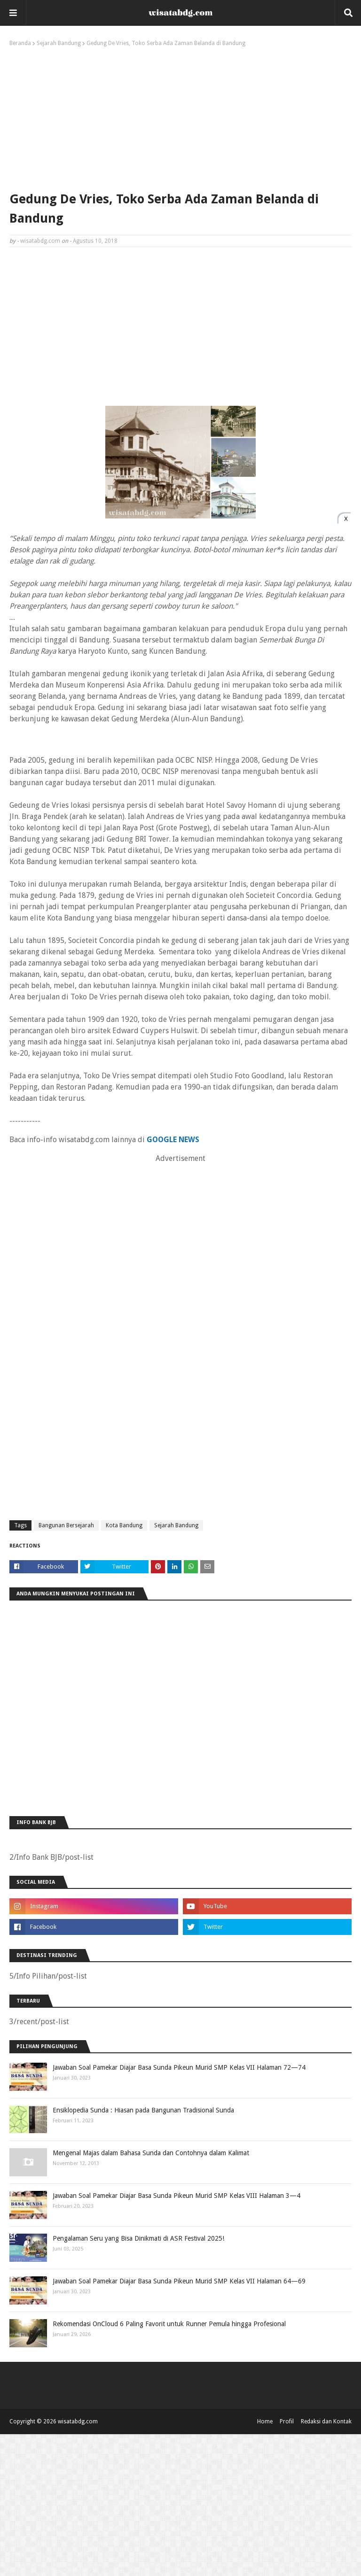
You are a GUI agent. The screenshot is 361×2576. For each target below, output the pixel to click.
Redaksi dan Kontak (326, 2421)
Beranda (20, 43)
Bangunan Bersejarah (66, 1525)
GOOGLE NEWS (173, 1139)
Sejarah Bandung (59, 43)
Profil (287, 2421)
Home (265, 2421)
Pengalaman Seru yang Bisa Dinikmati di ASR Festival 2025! (138, 2238)
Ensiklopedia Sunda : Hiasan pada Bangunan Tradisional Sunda (143, 2110)
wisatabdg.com (40, 241)
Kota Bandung (124, 1525)
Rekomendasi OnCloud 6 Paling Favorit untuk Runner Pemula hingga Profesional (169, 2324)
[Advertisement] (180, 117)
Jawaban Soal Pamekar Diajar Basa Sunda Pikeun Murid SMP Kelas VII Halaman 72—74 (179, 2067)
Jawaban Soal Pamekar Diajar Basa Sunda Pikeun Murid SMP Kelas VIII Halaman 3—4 (176, 2195)
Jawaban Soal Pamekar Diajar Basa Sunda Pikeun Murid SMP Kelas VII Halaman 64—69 (179, 2281)
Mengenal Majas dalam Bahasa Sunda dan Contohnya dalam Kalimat (151, 2153)
